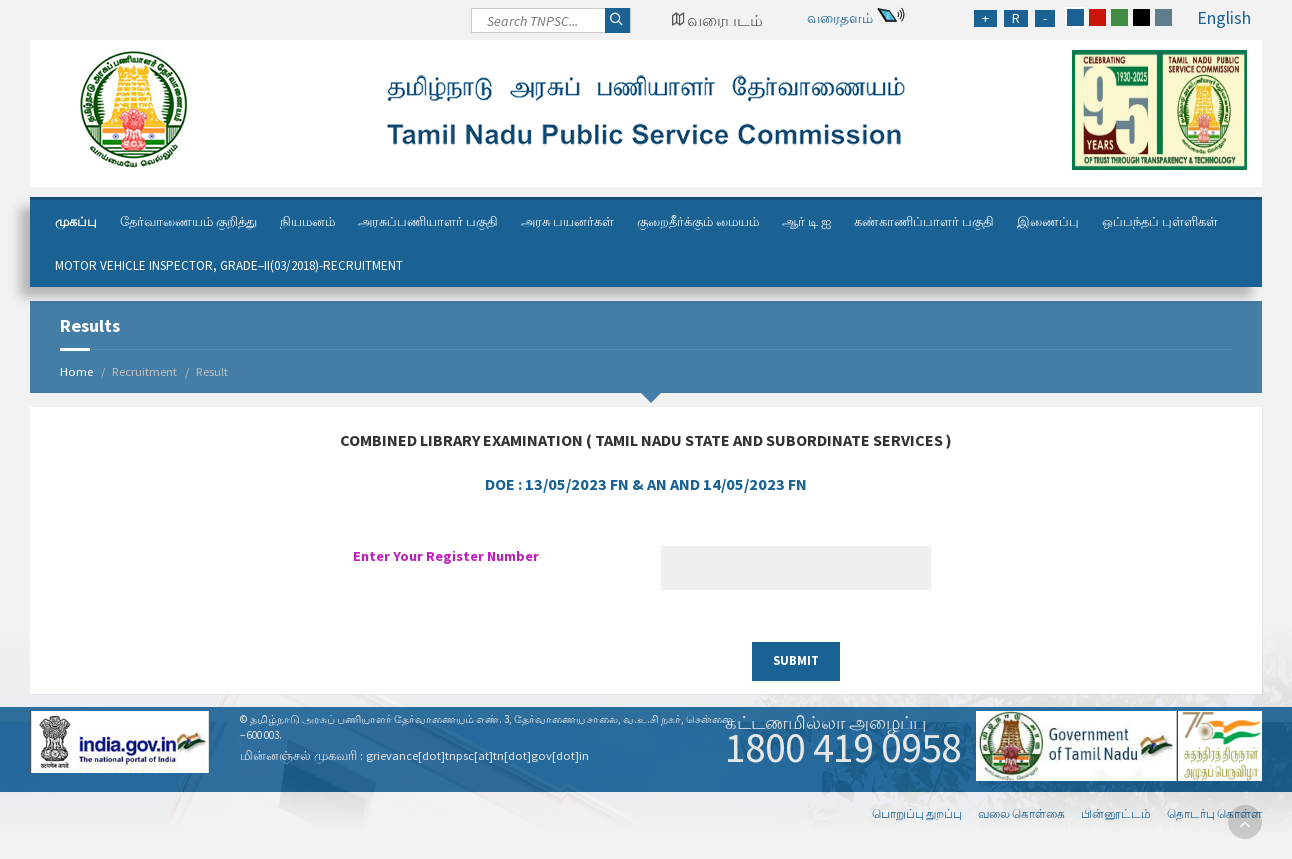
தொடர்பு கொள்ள (1214, 813)
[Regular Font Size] (1016, 18)
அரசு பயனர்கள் (567, 221)
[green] (1119, 17)
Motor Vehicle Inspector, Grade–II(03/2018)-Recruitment (229, 265)
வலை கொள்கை (1021, 813)
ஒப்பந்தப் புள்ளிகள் (1160, 221)
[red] (1097, 17)
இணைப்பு (1048, 221)
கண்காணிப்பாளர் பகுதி (924, 221)
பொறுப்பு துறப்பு (917, 813)
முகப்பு (76, 221)
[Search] (551, 26)
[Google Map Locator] (717, 20)
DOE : (646, 484)
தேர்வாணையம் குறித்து (188, 221)
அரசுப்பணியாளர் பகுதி (428, 221)
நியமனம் (307, 221)
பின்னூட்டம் (1116, 813)
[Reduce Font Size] (1045, 18)
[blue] (1075, 17)
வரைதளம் (840, 18)
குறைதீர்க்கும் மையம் (698, 221)
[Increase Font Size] (985, 18)
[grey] (1163, 17)
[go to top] (1245, 822)
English (1224, 17)
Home (76, 371)
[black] (1141, 17)
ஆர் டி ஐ (806, 221)
